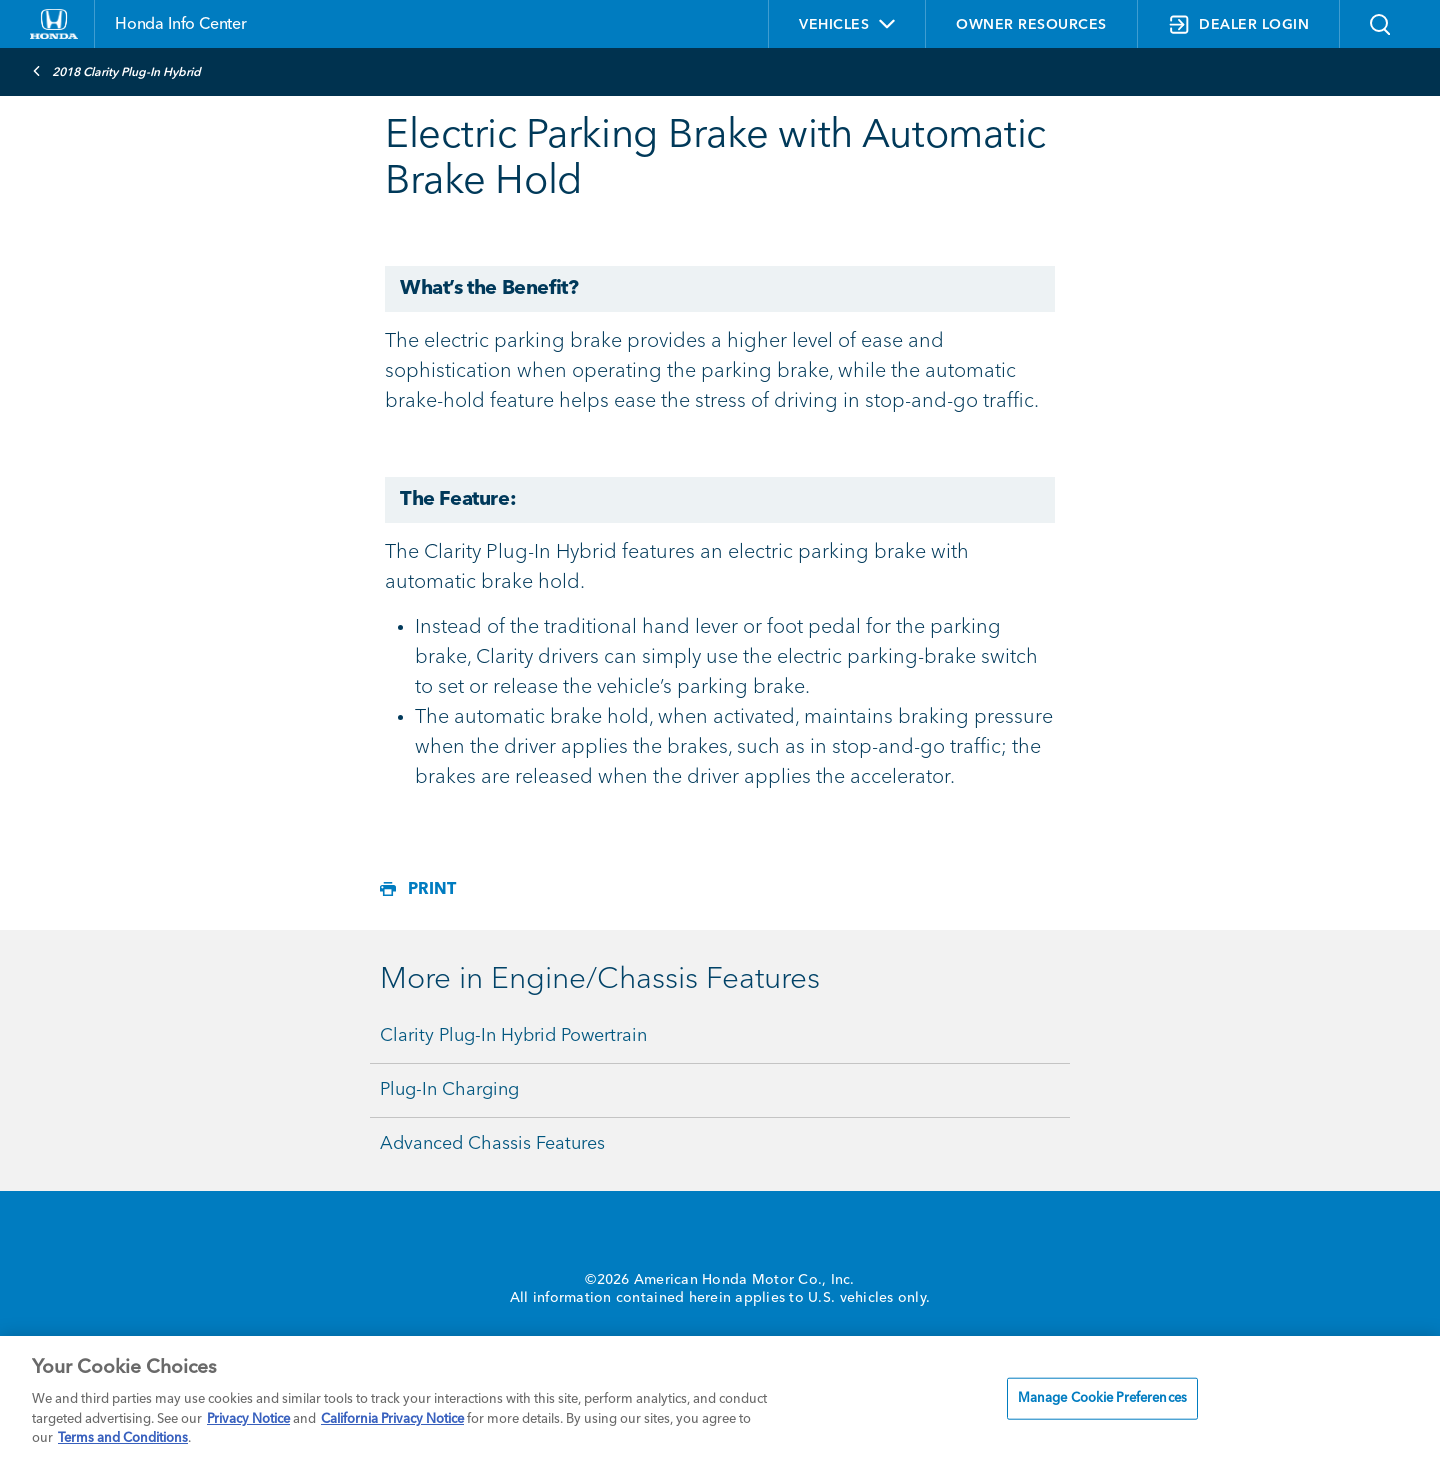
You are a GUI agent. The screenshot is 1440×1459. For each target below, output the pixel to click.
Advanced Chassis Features (492, 1144)
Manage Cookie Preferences (1102, 1398)
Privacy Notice (248, 1419)
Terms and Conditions (123, 1438)
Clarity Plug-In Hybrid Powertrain (513, 1036)
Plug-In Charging (449, 1090)
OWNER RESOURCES (1031, 25)
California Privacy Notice (392, 1419)
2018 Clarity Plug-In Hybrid (116, 71)
